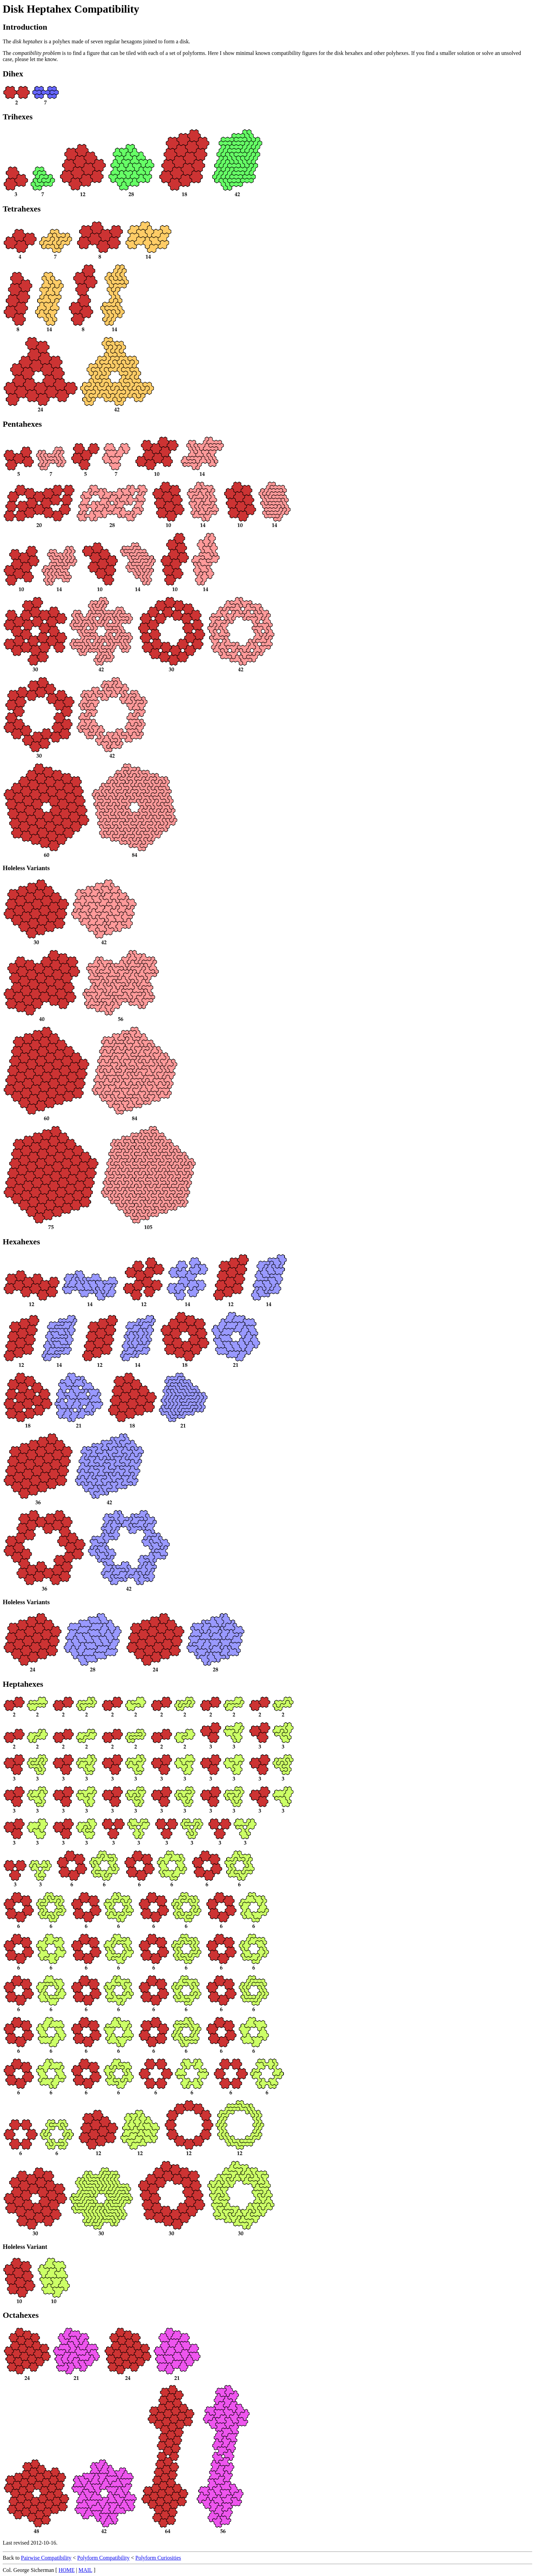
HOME (67, 2570)
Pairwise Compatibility (46, 2558)
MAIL (85, 2570)
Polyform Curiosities (158, 2558)
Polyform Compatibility (103, 2558)
